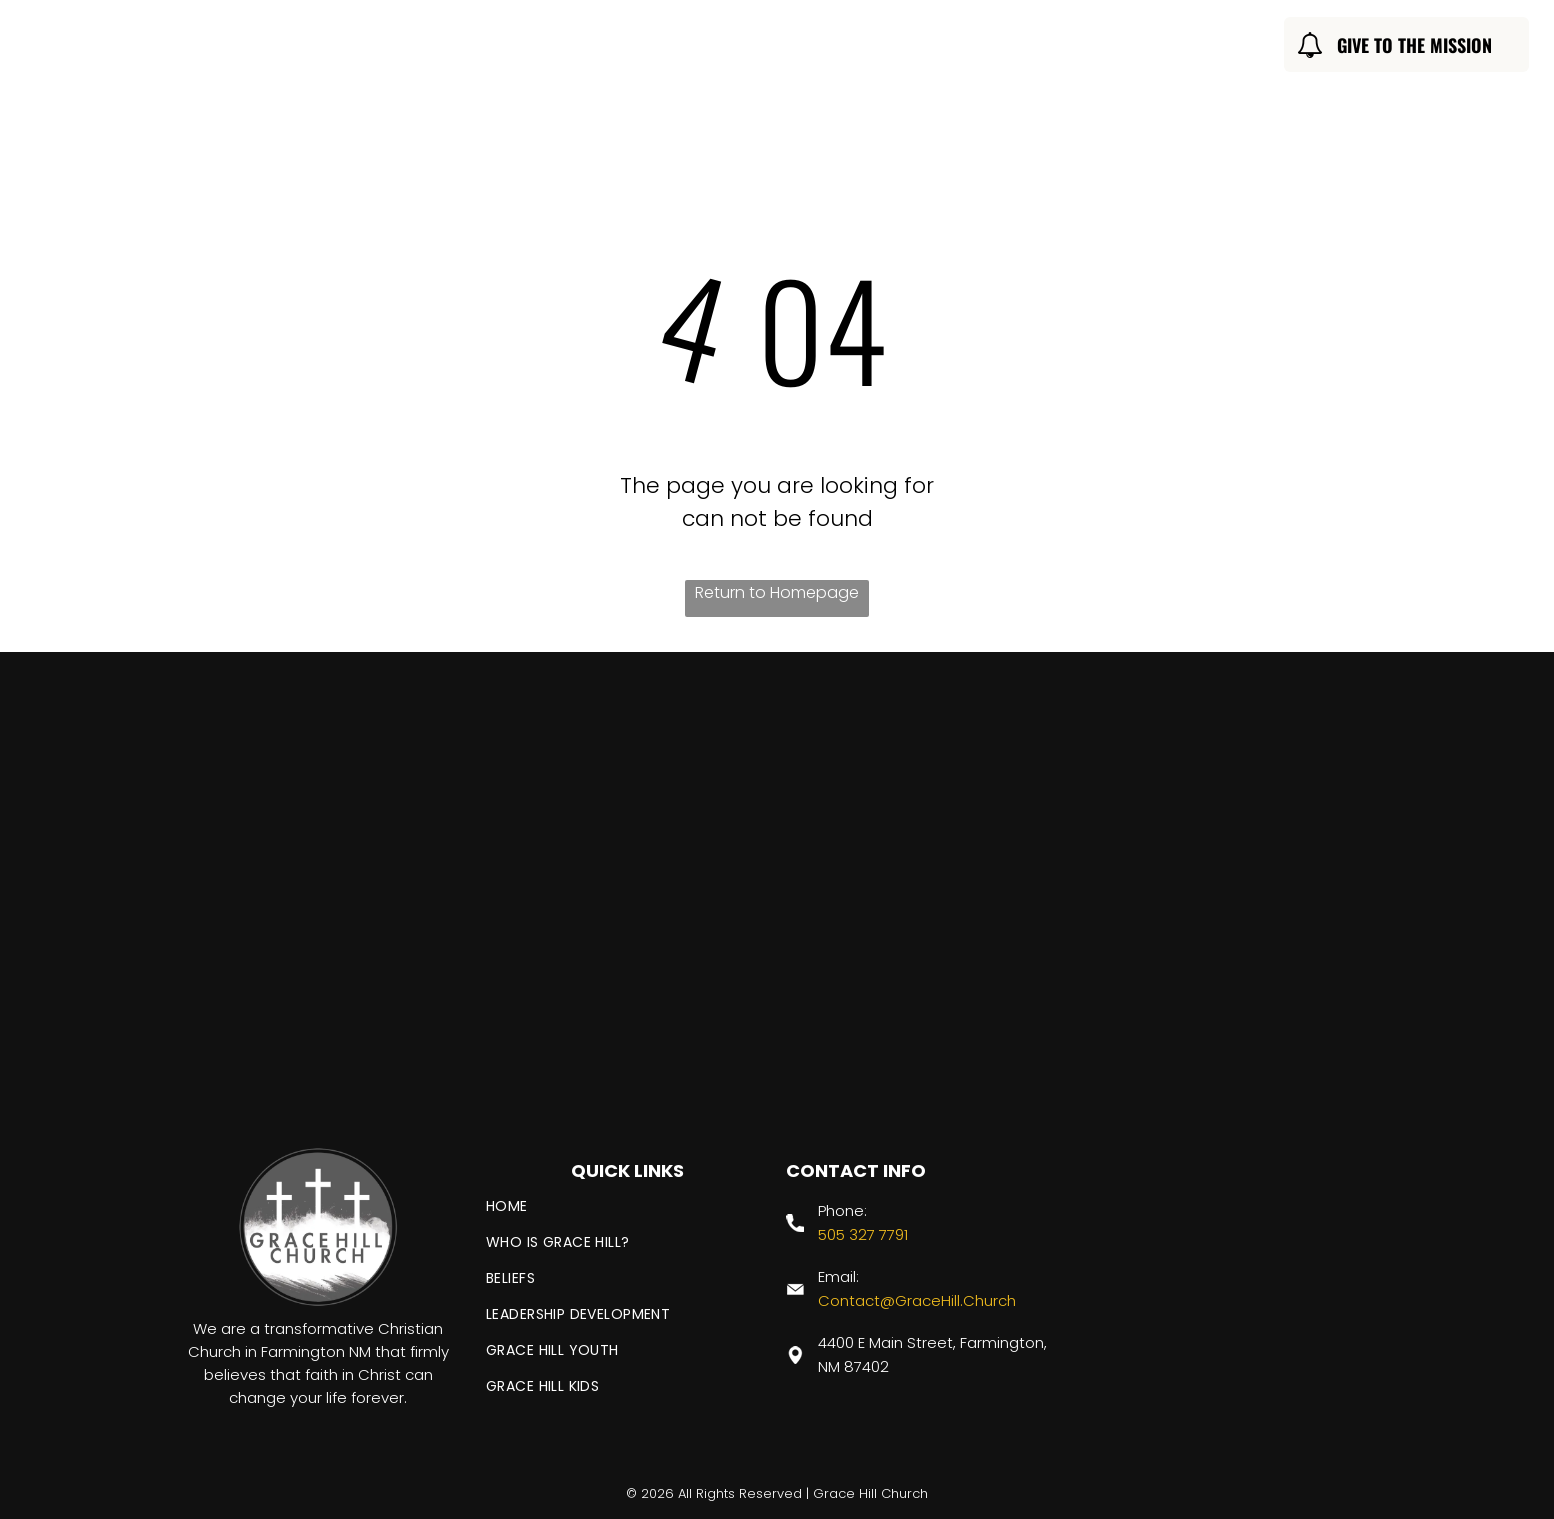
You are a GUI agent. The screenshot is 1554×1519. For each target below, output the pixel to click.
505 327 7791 (863, 1234)
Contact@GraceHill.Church (917, 1300)
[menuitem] (476, 47)
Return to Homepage (777, 592)
